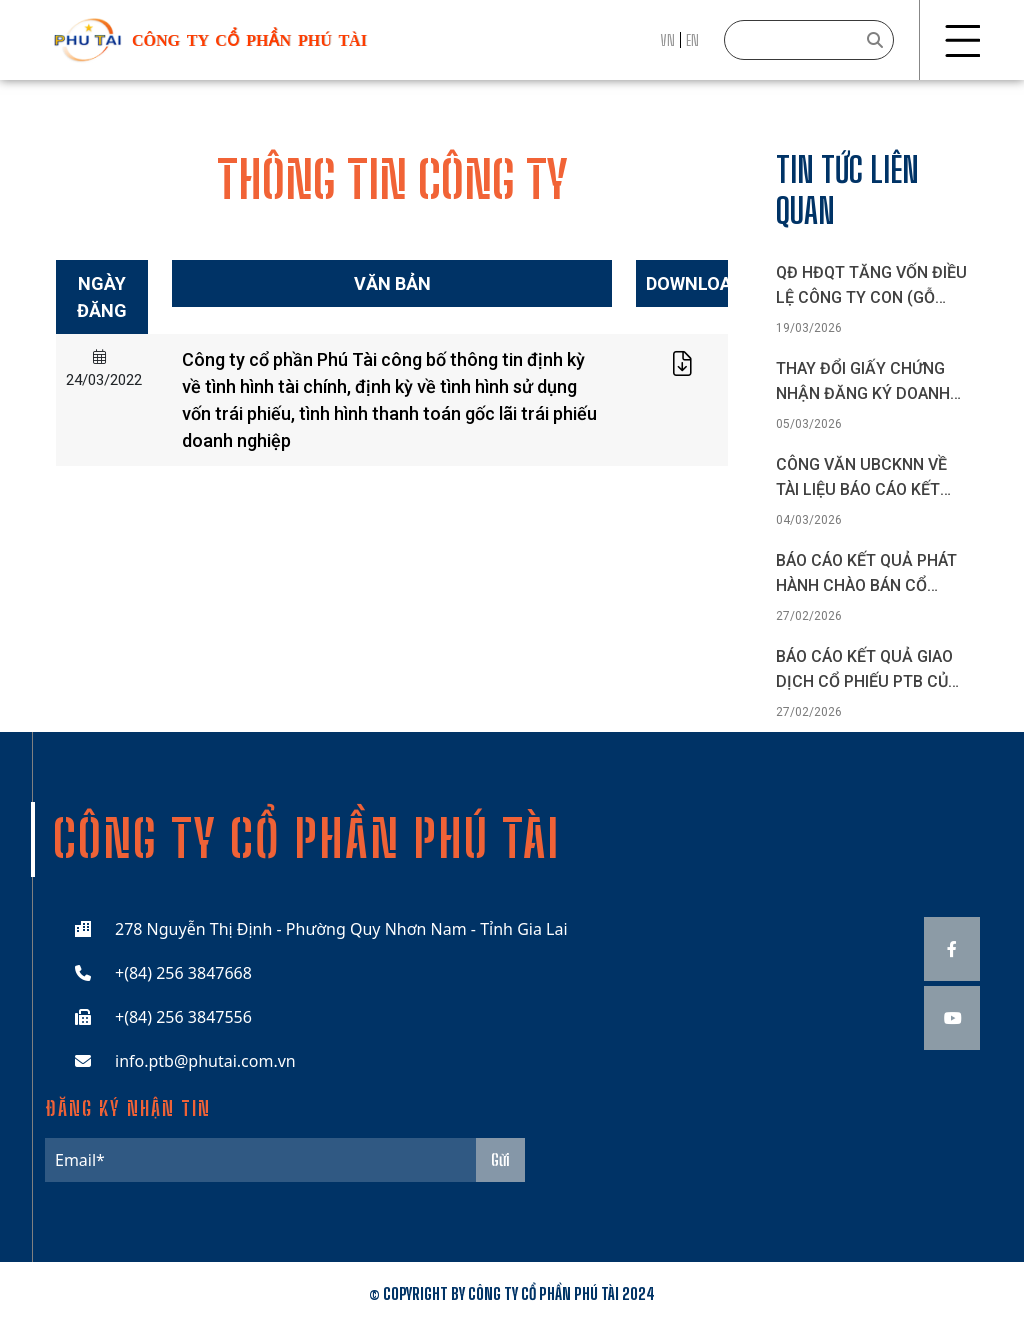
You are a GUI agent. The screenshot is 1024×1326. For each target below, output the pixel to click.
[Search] (809, 40)
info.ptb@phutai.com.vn (205, 1061)
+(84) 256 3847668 (183, 973)
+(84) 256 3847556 (183, 1017)
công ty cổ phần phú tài (249, 40)
